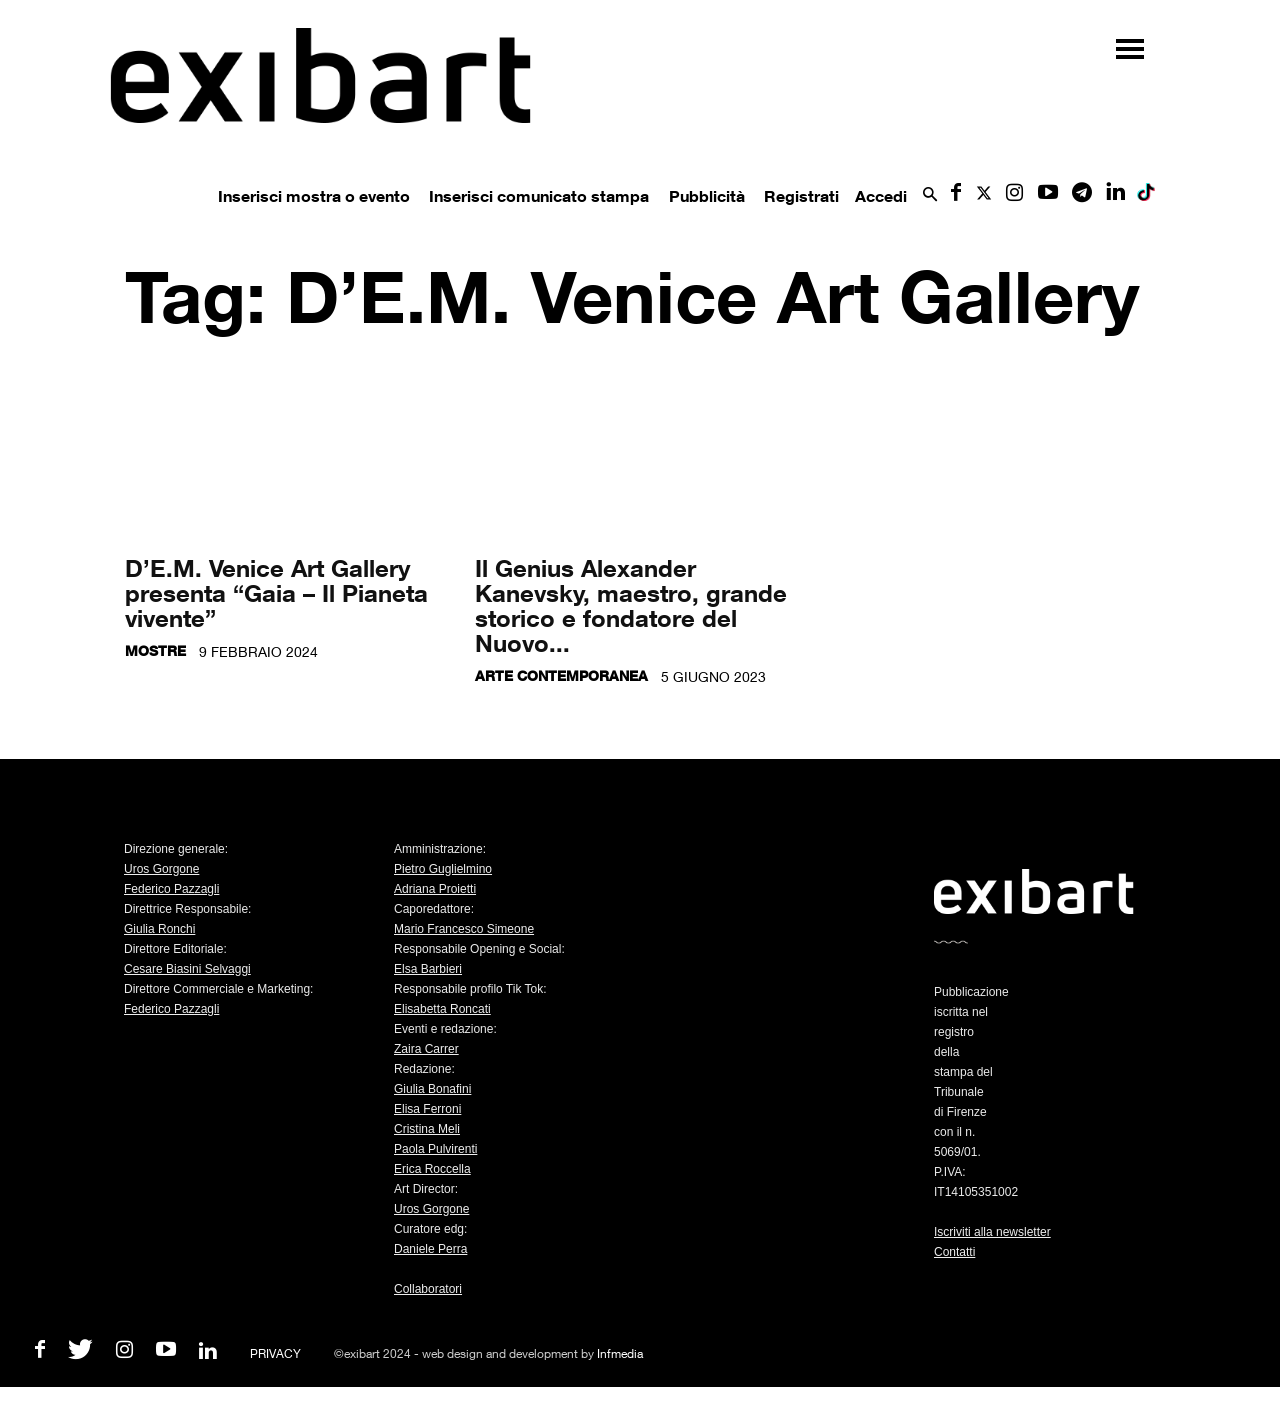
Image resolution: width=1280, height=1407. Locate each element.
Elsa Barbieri (428, 969)
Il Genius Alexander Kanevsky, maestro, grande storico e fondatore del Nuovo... (631, 605)
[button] (930, 195)
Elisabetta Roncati (442, 1009)
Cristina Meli (427, 1129)
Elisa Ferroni (427, 1109)
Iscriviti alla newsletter (992, 1232)
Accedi (881, 196)
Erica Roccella (432, 1169)
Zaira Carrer (426, 1049)
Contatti (954, 1252)
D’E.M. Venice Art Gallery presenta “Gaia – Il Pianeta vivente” (276, 592)
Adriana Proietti (435, 889)
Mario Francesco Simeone (464, 929)
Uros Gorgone (161, 869)
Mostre (155, 650)
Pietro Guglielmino (443, 869)
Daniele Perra (430, 1249)
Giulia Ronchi (159, 929)
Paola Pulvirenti (435, 1149)
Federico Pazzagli (171, 889)
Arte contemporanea (561, 675)
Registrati (801, 196)
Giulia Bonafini (432, 1089)
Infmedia (620, 1353)
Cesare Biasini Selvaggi (187, 969)
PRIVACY (275, 1353)
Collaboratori (428, 1289)
